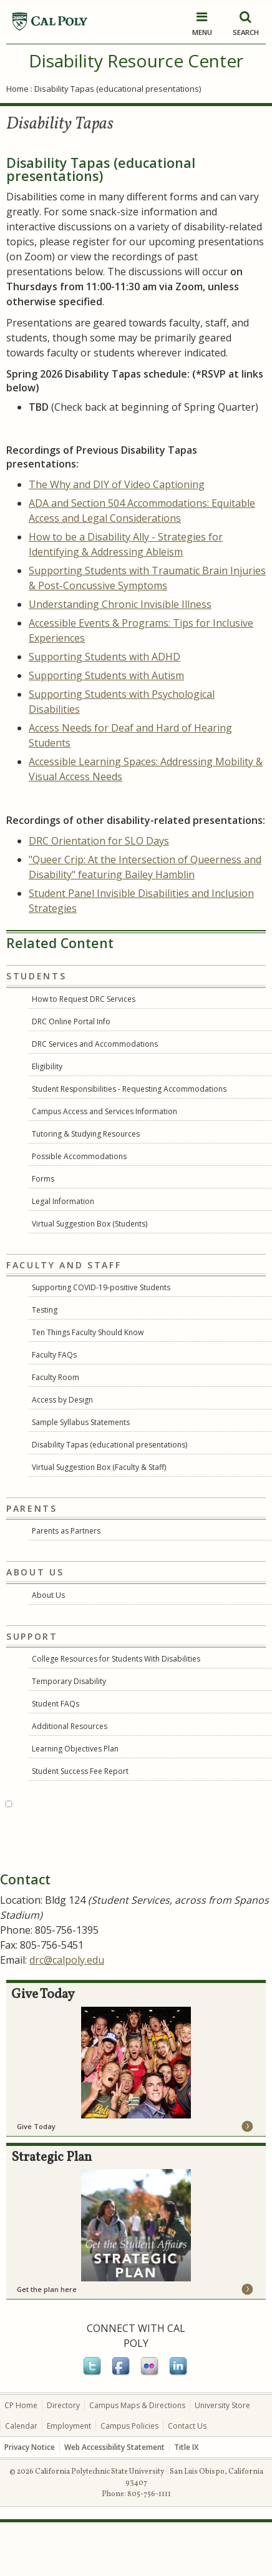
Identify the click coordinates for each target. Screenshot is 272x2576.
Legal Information (63, 1201)
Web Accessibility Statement (114, 2500)
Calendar (21, 2479)
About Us (48, 1595)
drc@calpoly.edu (66, 2013)
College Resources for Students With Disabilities (116, 1658)
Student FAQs (55, 1703)
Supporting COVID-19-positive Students (101, 1287)
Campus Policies (129, 2479)
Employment (69, 2479)
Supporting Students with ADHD (104, 657)
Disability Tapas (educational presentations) (109, 1444)
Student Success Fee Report (80, 1771)
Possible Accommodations (79, 1156)
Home (17, 88)
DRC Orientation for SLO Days (99, 841)
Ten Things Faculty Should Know (87, 1332)
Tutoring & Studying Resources (86, 1134)
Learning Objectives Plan (75, 1748)
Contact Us (187, 2479)
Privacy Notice (29, 2500)
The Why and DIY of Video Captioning (117, 484)
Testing (44, 1310)
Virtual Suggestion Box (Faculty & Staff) (99, 1467)
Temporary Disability (69, 1681)
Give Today (36, 2180)
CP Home (20, 2459)
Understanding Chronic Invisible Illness (120, 604)
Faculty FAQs (54, 1354)
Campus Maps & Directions (137, 2459)
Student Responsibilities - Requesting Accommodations (129, 1089)
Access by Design (62, 1399)
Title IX (186, 2500)
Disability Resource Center (136, 60)
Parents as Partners (66, 1531)
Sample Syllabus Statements (81, 1422)
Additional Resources (69, 1726)
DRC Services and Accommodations (95, 1044)
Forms (43, 1178)
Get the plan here (47, 2343)
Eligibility (47, 1066)
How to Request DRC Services (83, 999)
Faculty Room (55, 1377)
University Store (222, 2459)
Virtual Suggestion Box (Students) (89, 1223)
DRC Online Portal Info (71, 1021)
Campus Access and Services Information (104, 1111)
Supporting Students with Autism (106, 675)
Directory (63, 2459)
